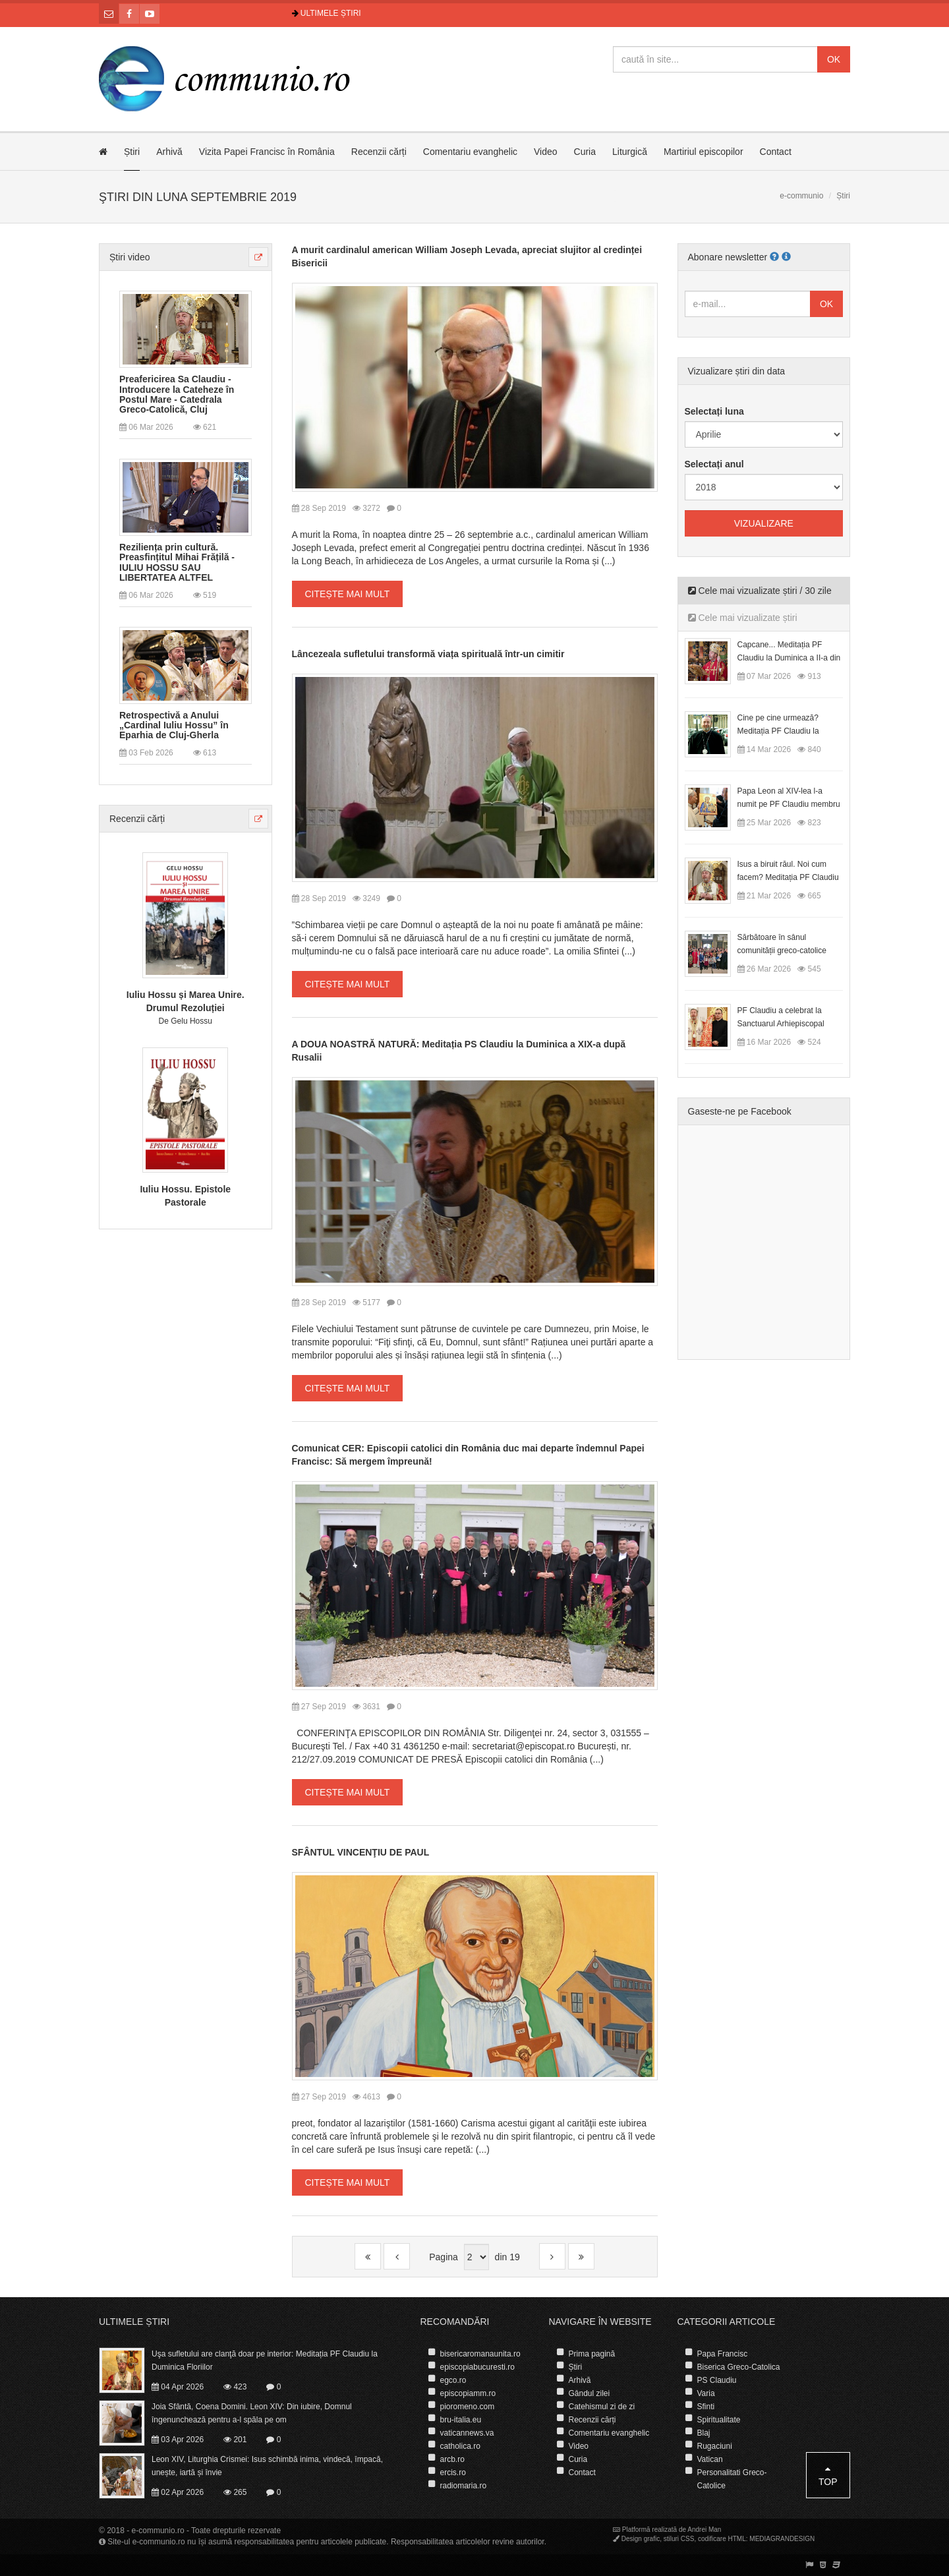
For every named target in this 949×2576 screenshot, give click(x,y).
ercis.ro (453, 2472)
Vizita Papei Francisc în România (267, 151)
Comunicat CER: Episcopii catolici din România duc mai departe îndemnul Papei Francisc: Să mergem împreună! (468, 1455)
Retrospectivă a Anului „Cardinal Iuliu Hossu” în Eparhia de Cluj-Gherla (174, 726)
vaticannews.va (467, 2433)
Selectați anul (714, 464)
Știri (132, 151)
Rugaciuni (714, 2446)
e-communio (801, 195)
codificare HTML (722, 2538)
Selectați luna (714, 411)
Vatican (710, 2459)
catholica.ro (460, 2446)
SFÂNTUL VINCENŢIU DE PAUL (361, 1852)
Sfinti (706, 2406)
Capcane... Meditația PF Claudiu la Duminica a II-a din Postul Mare (789, 658)
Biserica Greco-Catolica (738, 2367)
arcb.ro (452, 2459)
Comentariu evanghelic (470, 151)
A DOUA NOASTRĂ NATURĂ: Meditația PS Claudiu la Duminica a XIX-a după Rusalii (459, 1051)
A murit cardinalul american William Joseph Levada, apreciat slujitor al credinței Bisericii (467, 256)
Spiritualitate (719, 2419)
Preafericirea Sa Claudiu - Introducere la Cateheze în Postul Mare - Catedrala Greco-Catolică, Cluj (176, 394)
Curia (585, 151)
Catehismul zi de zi (602, 2406)
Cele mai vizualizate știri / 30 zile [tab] (760, 590)
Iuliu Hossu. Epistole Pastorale (185, 1196)
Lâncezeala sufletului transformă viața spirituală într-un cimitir (428, 654)
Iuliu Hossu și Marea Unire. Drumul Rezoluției (185, 1001)
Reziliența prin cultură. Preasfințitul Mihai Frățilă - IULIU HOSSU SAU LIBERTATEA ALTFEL (177, 562)
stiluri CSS (679, 2538)
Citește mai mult (347, 594)
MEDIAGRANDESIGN (782, 2538)
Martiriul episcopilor (703, 151)
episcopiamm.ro (468, 2393)
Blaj (703, 2433)
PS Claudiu (717, 2380)
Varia (706, 2393)
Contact (775, 151)
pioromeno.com (467, 2406)
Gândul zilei (589, 2393)
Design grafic (640, 2538)
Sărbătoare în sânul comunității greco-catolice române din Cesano (781, 950)
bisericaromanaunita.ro (480, 2353)
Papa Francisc (722, 2353)
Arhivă (169, 151)
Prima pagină (592, 2353)
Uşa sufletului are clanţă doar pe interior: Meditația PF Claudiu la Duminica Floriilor (265, 2360)
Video (546, 151)
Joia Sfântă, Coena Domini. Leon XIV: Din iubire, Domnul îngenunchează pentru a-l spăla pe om (252, 2413)
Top (828, 2475)
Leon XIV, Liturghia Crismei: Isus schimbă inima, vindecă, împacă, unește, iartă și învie (267, 2466)
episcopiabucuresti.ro (477, 2367)
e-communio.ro (158, 2530)
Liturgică (629, 151)
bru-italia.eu (461, 2419)
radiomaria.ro (463, 2485)
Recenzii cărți (379, 151)
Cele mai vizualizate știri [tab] (742, 617)
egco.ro (453, 2380)
